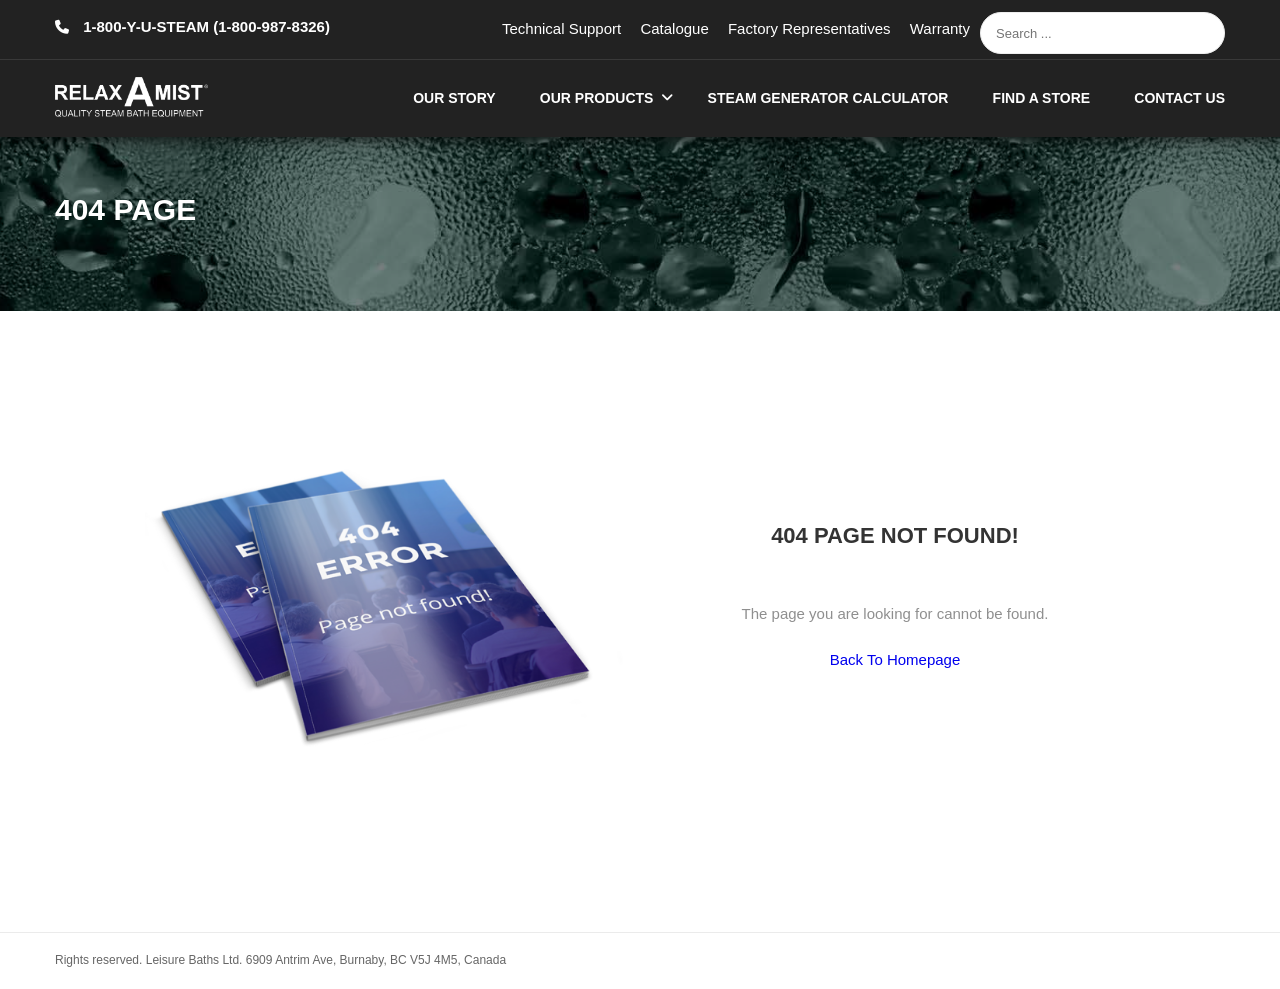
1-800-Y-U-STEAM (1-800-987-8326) (204, 26)
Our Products (597, 98)
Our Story (454, 98)
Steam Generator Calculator (828, 98)
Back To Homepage (895, 659)
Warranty (940, 28)
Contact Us (1179, 98)
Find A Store (1042, 98)
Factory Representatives (809, 28)
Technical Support (561, 28)
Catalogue (674, 28)
